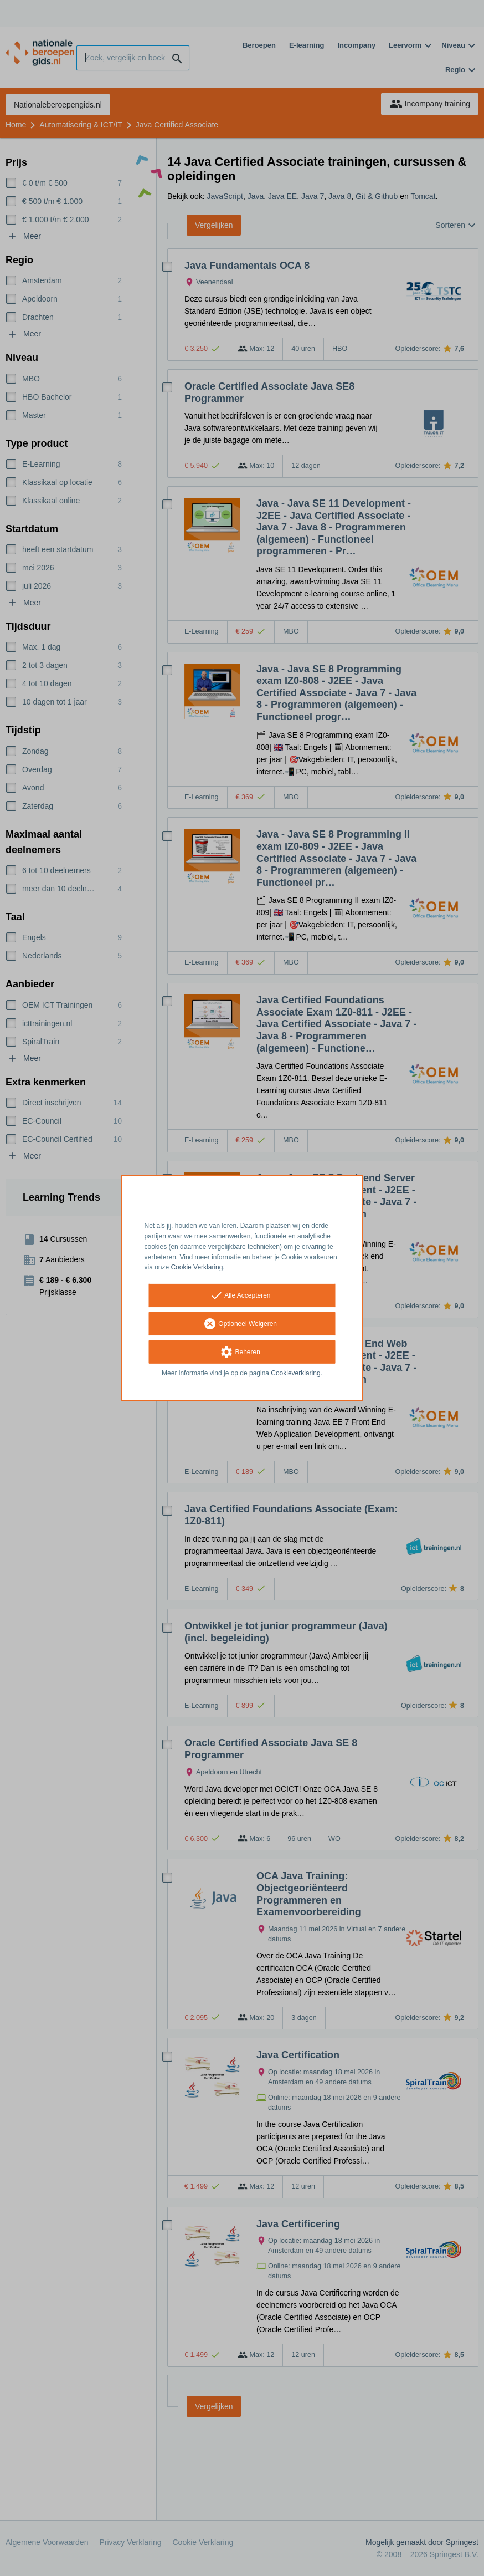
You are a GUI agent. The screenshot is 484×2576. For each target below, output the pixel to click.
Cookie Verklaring (197, 1267)
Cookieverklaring (295, 1373)
